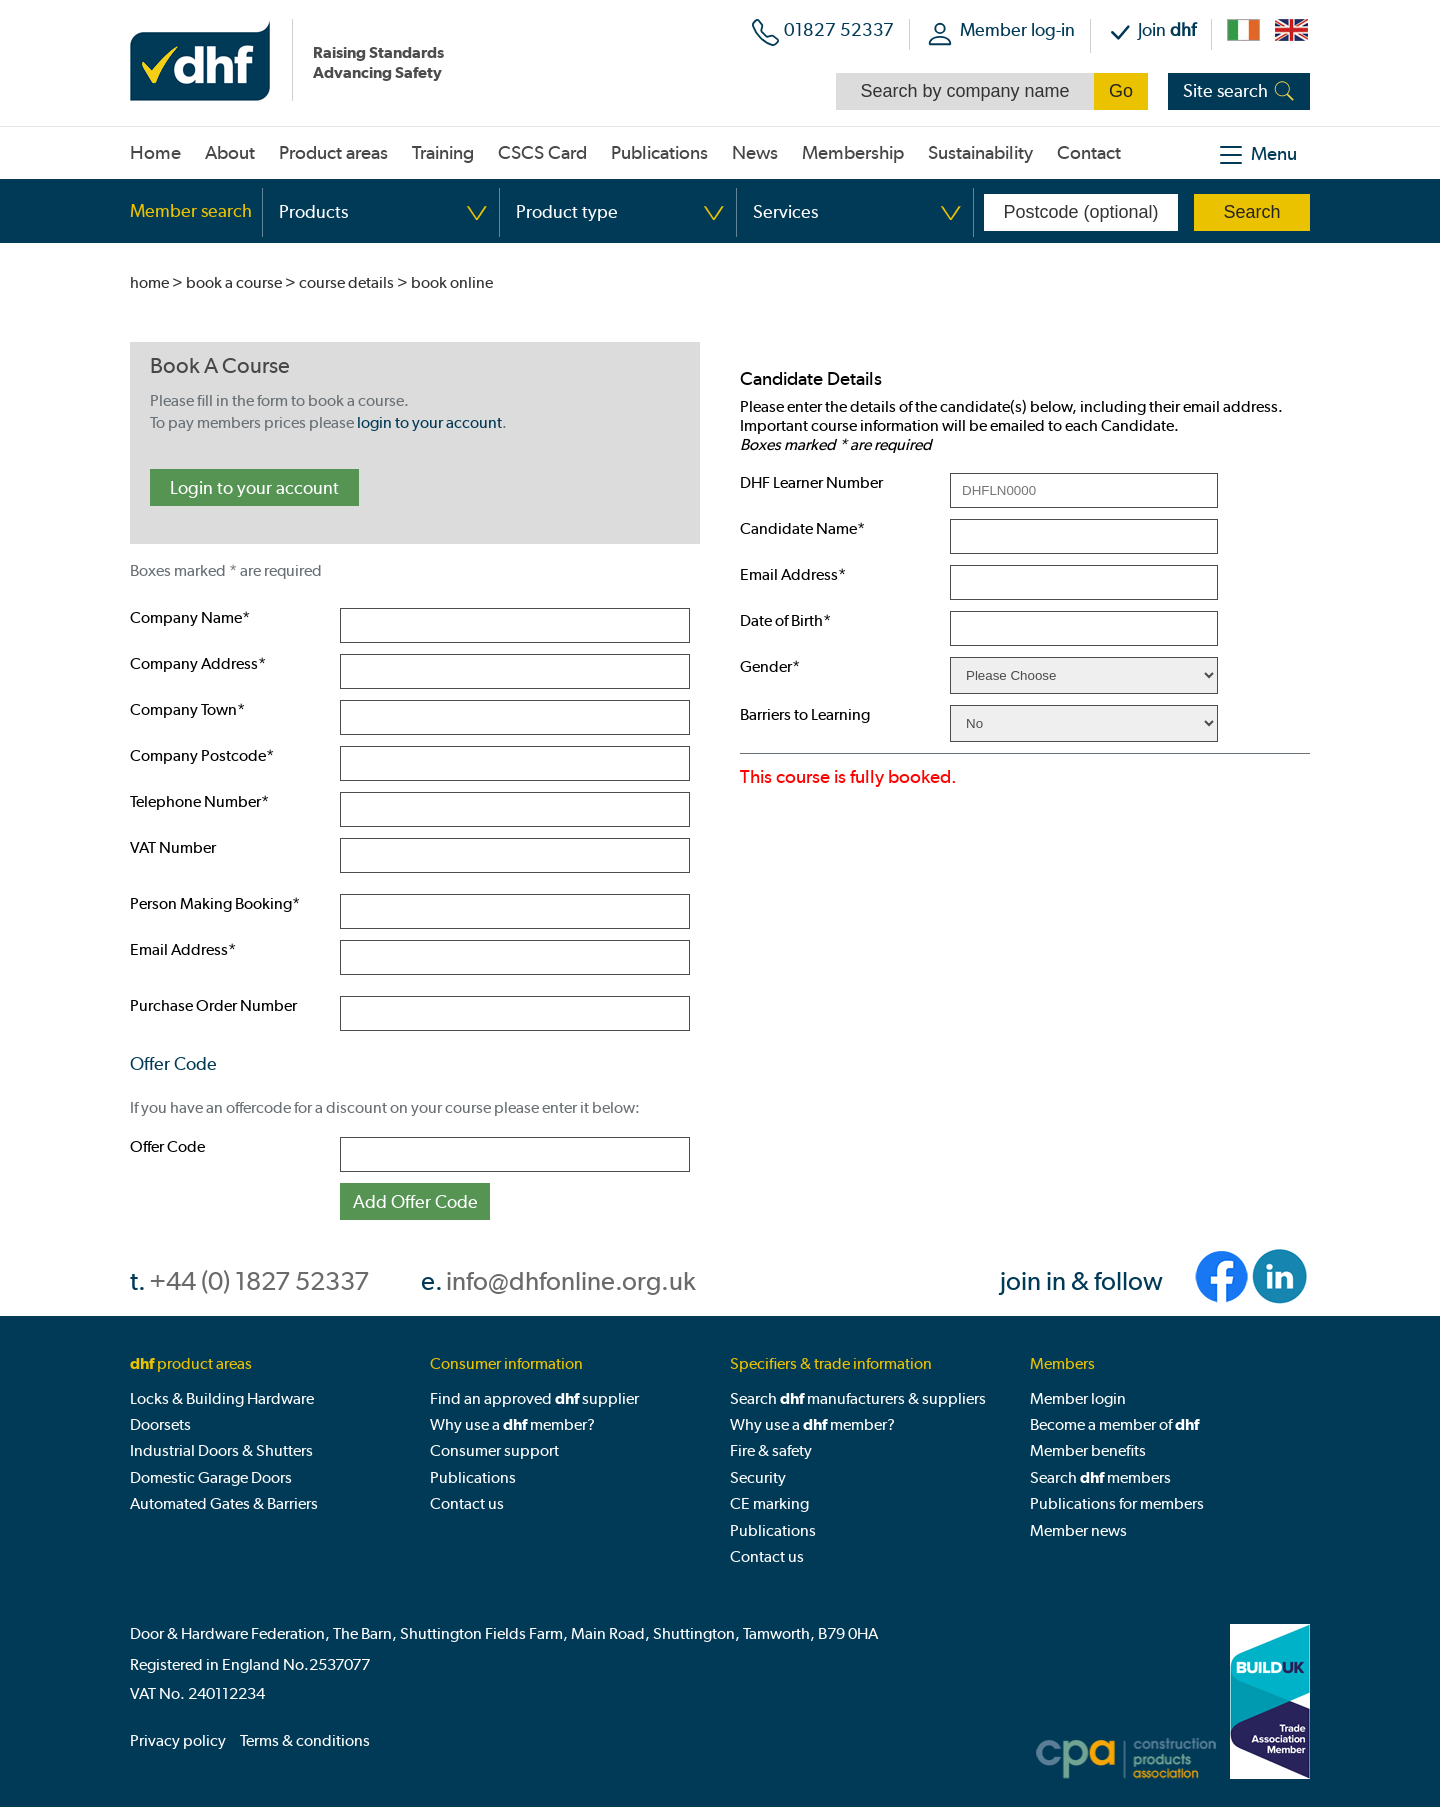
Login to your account (254, 487)
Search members (1100, 1477)
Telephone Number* (199, 801)
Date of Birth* (785, 620)
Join (1167, 29)
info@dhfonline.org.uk (571, 1281)
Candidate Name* (802, 528)
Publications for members (1117, 1503)
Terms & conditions (305, 1740)
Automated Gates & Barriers (224, 1503)
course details (346, 282)
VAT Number (173, 847)
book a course (234, 282)
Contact (1089, 153)
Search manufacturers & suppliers (858, 1398)
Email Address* (183, 949)
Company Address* (198, 663)
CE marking (769, 1503)
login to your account (429, 422)
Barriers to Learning (805, 714)
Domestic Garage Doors (211, 1477)
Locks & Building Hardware (222, 1398)
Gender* (770, 666)
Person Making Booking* (215, 903)
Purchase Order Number (213, 1005)
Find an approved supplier (534, 1398)
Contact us (467, 1503)
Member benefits (1088, 1450)
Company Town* (187, 709)
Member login (1078, 1398)
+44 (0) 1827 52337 (259, 1281)
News (755, 153)
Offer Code (167, 1146)
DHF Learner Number (811, 482)
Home (155, 153)
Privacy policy (178, 1740)
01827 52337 (839, 29)
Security (758, 1477)
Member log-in (1017, 29)
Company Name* (190, 617)
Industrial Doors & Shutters (221, 1450)
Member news (1078, 1530)
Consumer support (494, 1450)
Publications (473, 1477)
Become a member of (1114, 1424)
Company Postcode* (202, 755)
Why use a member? (512, 1424)
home (149, 282)
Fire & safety (771, 1450)
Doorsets (160, 1424)
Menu (1274, 154)
